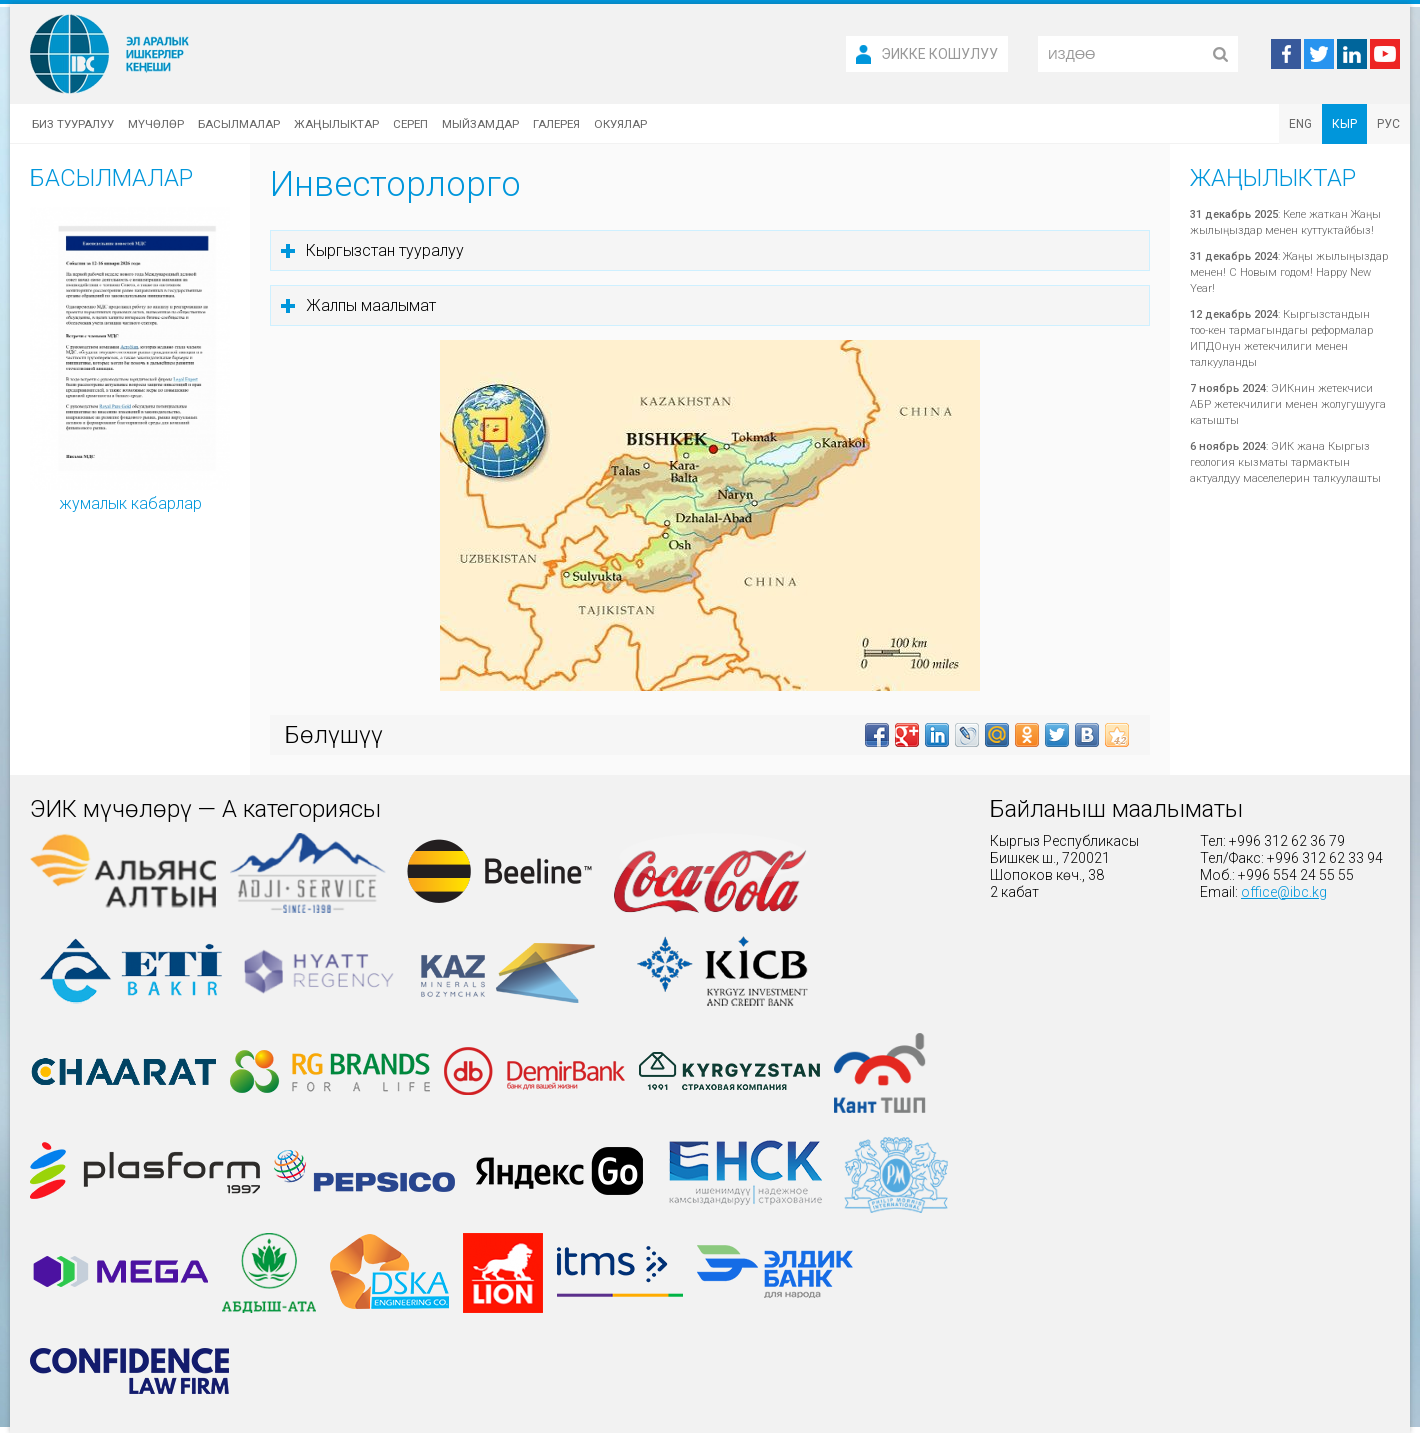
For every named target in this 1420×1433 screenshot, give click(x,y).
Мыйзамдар (480, 124)
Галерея (556, 124)
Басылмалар (239, 124)
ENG (1300, 124)
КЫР (1344, 124)
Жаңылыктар (336, 124)
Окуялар (620, 124)
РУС (1388, 124)
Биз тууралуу (73, 124)
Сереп (410, 124)
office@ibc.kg (1284, 892)
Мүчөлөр (156, 124)
